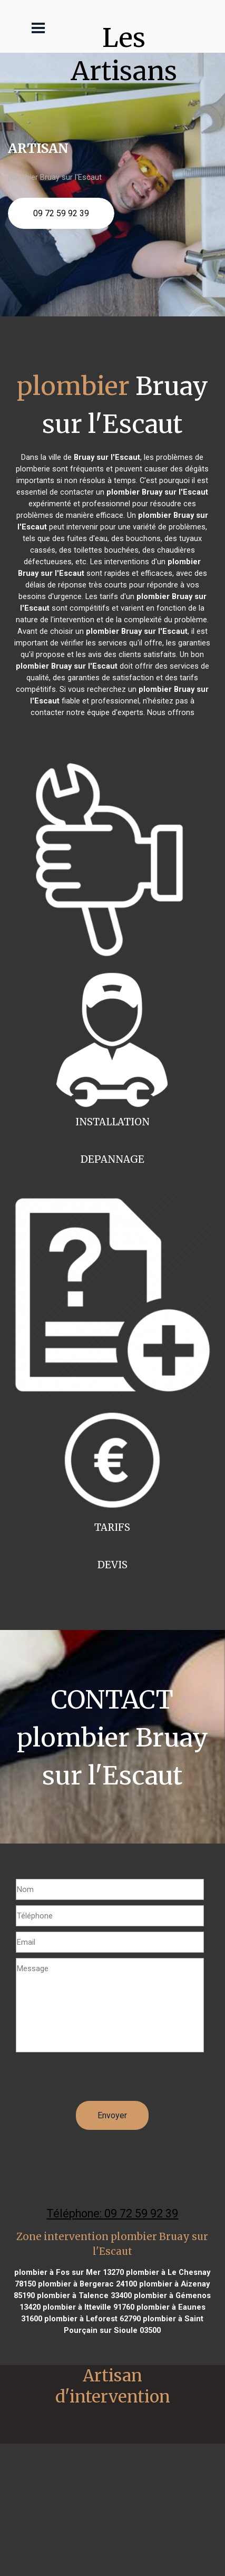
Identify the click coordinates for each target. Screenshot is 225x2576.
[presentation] (96, 2080)
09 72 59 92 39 (61, 213)
